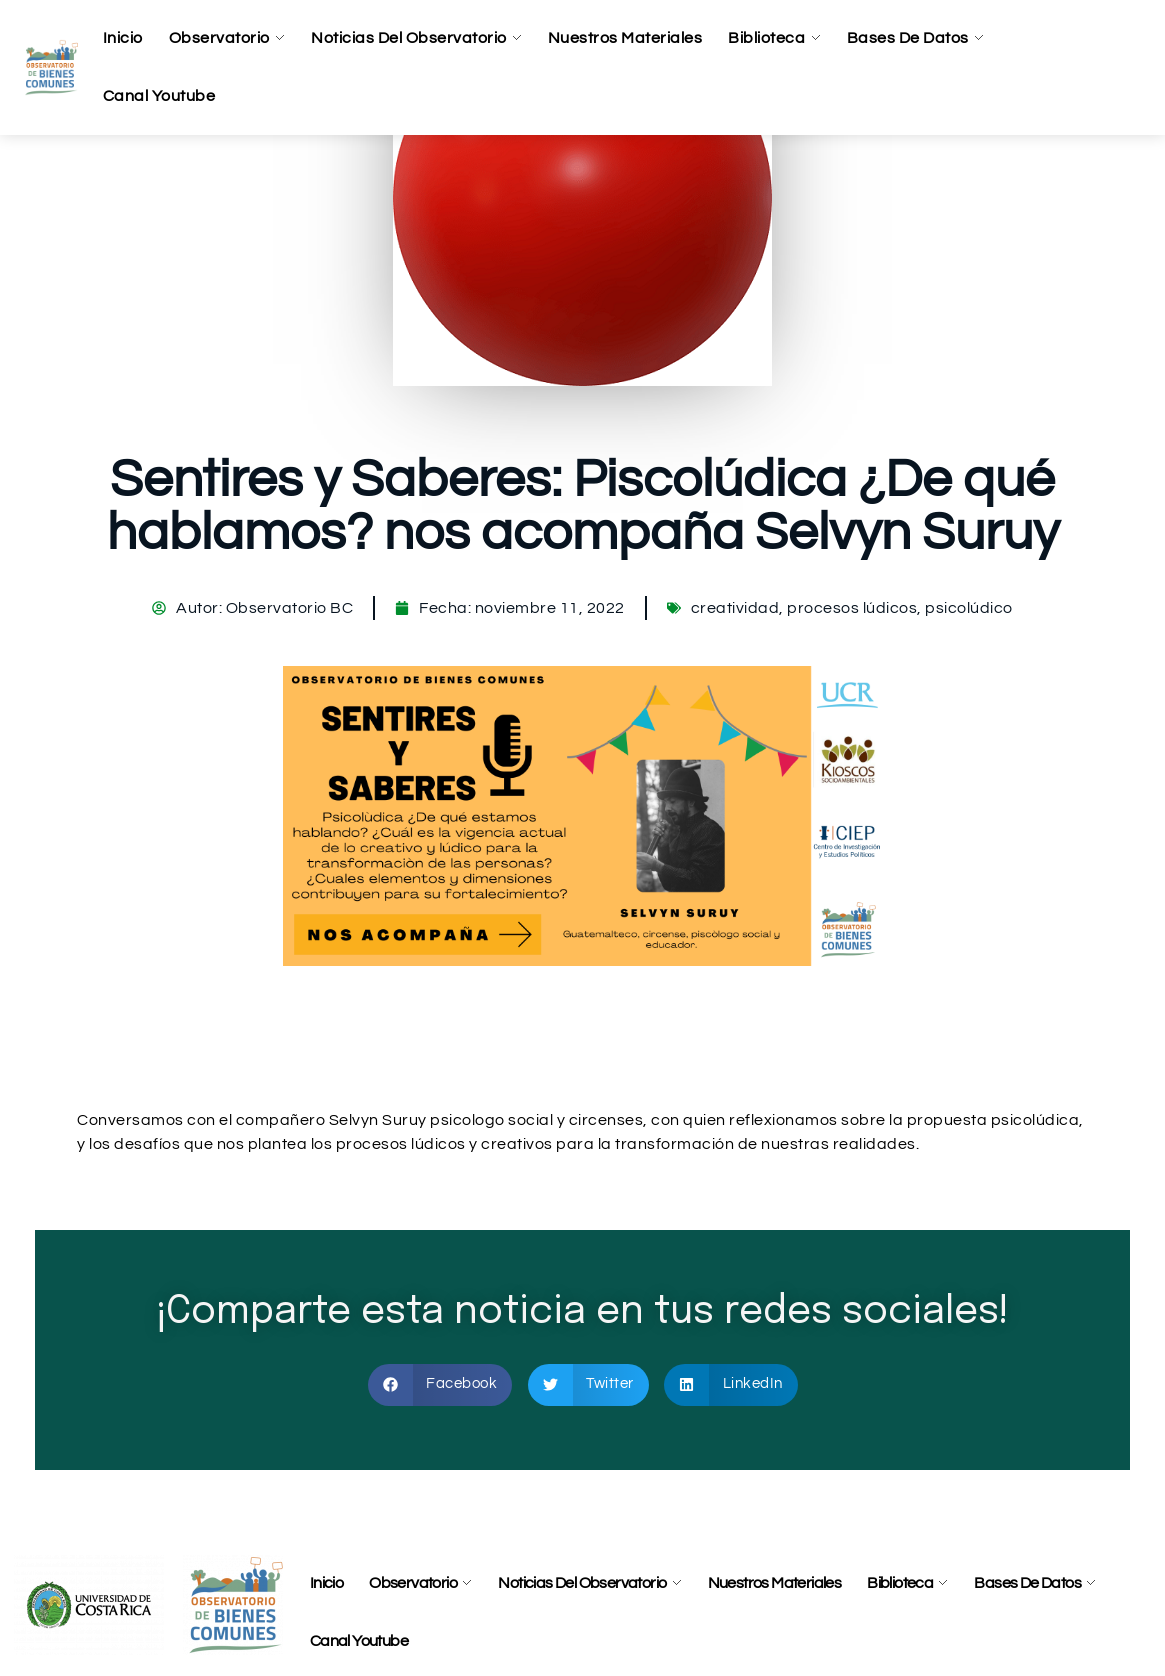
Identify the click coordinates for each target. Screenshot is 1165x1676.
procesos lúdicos (852, 608)
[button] (440, 1385)
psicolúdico (969, 608)
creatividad (735, 608)
